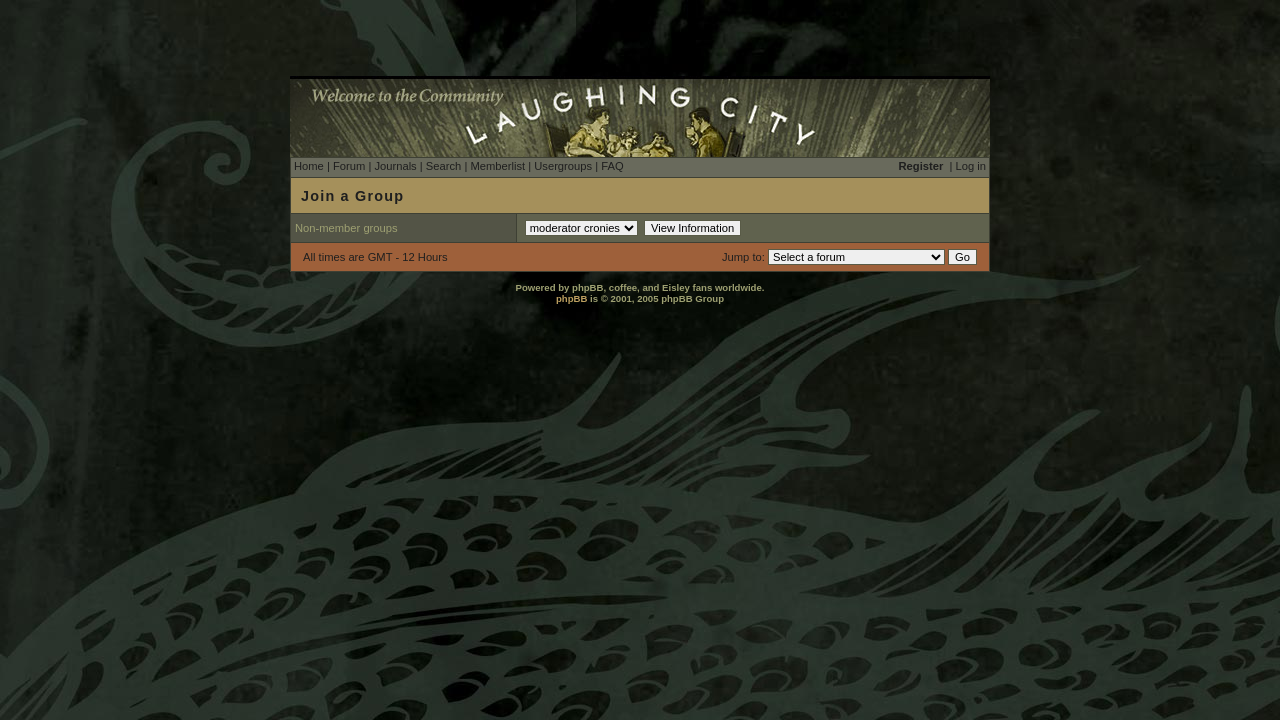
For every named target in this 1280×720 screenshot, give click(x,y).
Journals (395, 166)
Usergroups (563, 166)
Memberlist (497, 166)
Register (921, 166)
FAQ (612, 166)
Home (309, 166)
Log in (971, 166)
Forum (349, 166)
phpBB (571, 298)
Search (443, 166)
